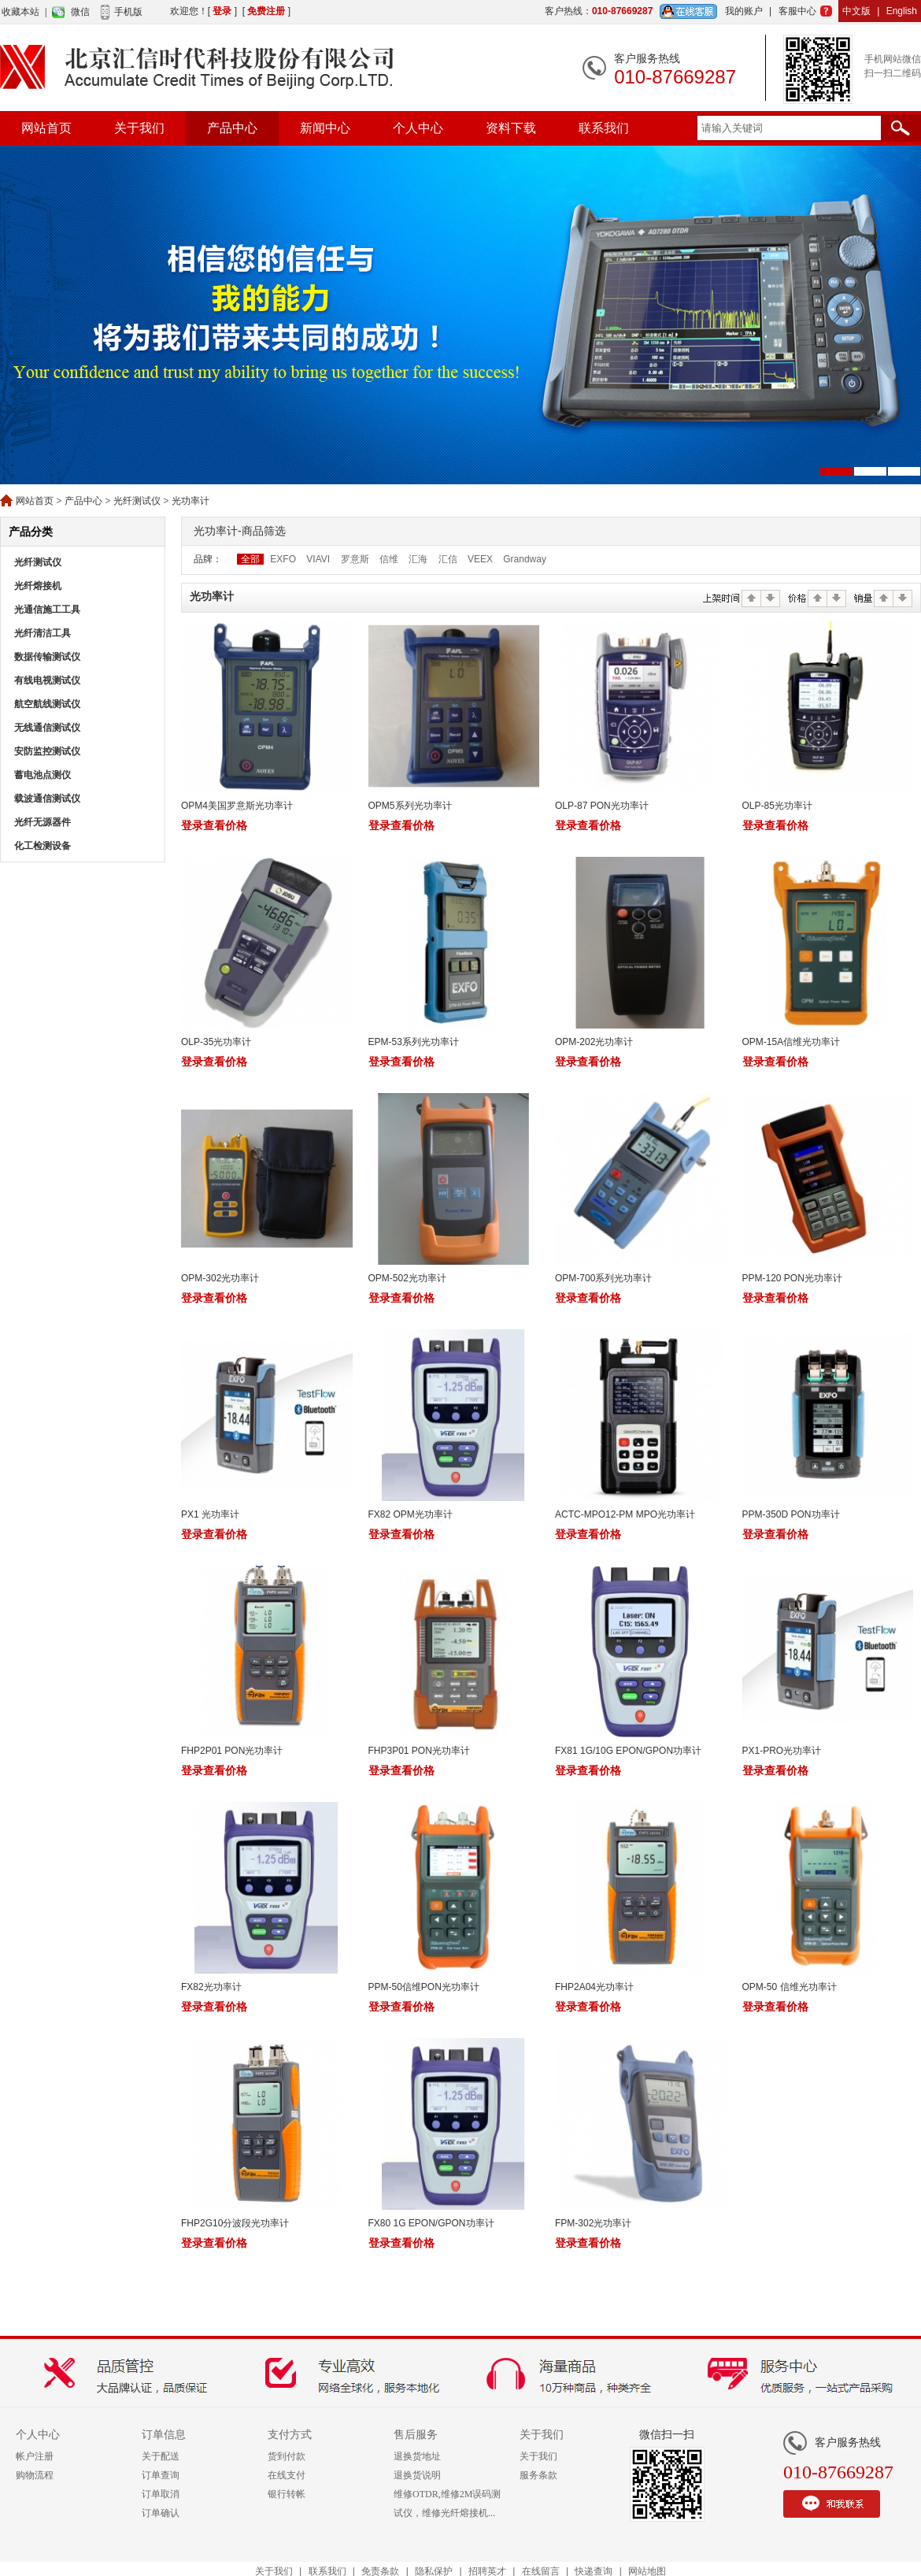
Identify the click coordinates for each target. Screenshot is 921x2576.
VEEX (480, 559)
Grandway (524, 559)
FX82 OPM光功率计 (410, 1514)
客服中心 (797, 11)
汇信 (447, 559)
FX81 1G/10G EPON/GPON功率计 (628, 1750)
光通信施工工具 (47, 609)
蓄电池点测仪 (42, 774)
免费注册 (266, 11)
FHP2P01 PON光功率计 (232, 1750)
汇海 (418, 559)
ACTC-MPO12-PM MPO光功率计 (625, 1514)
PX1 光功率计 (210, 1514)
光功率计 (190, 500)
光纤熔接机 (37, 585)
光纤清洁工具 (42, 633)
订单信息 (164, 2435)
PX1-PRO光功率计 (782, 1750)
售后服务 (416, 2435)
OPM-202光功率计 (594, 1041)
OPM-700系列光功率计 (603, 1278)
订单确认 (160, 2513)
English (901, 11)
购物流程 (35, 2475)
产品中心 (232, 128)
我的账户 (744, 11)
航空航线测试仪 (47, 704)
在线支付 (286, 2475)
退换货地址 (417, 2456)
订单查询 (160, 2475)
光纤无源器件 (42, 822)
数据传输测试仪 (47, 656)
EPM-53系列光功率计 (413, 1041)
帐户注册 (35, 2456)
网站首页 (46, 128)
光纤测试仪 (137, 500)
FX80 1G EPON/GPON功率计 (431, 2223)
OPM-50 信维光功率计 (789, 1986)
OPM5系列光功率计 (410, 805)
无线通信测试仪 (47, 727)
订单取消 (160, 2494)
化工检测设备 (42, 845)
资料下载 (511, 128)
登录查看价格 (214, 825)
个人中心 (418, 128)
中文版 (856, 11)
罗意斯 (355, 559)
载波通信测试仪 (47, 798)
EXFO (283, 559)
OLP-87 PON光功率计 (602, 805)
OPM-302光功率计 (220, 1278)
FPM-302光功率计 (593, 2223)
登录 (222, 11)
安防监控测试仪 (47, 751)
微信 (80, 11)
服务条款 (538, 2475)
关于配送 (160, 2456)
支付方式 (290, 2435)
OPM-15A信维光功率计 (791, 1041)
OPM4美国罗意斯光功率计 (237, 805)
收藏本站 (20, 11)
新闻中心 (325, 128)
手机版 (128, 11)
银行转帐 (286, 2494)
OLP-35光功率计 (216, 1041)
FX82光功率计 (211, 1986)
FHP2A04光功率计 (594, 1986)
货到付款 (286, 2456)
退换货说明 (417, 2475)
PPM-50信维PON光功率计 (423, 1986)
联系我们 (604, 128)
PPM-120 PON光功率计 (792, 1278)
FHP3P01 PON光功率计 (419, 1750)
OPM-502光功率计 (407, 1278)
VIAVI (318, 559)
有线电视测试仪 (47, 680)
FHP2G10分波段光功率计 (235, 2223)
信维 (388, 559)
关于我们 (139, 128)
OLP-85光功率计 (777, 805)
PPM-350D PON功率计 (791, 1514)
